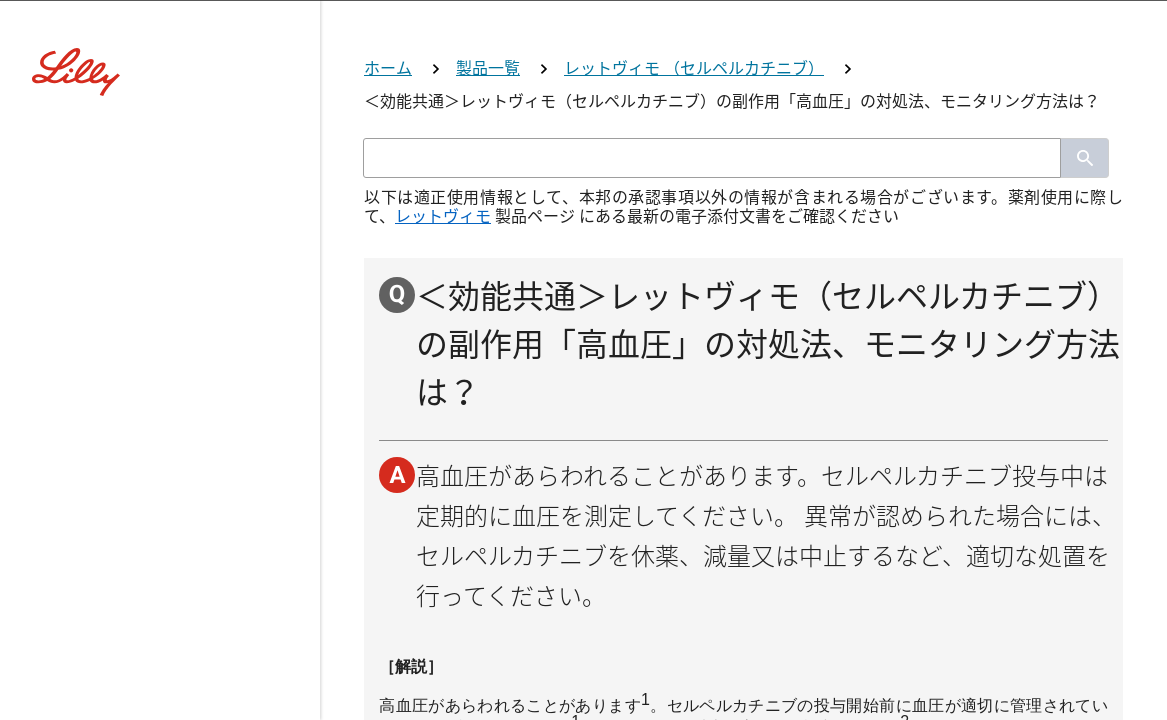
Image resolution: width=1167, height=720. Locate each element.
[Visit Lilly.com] (584, 140)
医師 (584, 421)
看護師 (584, 583)
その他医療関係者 (584, 664)
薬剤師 (584, 502)
